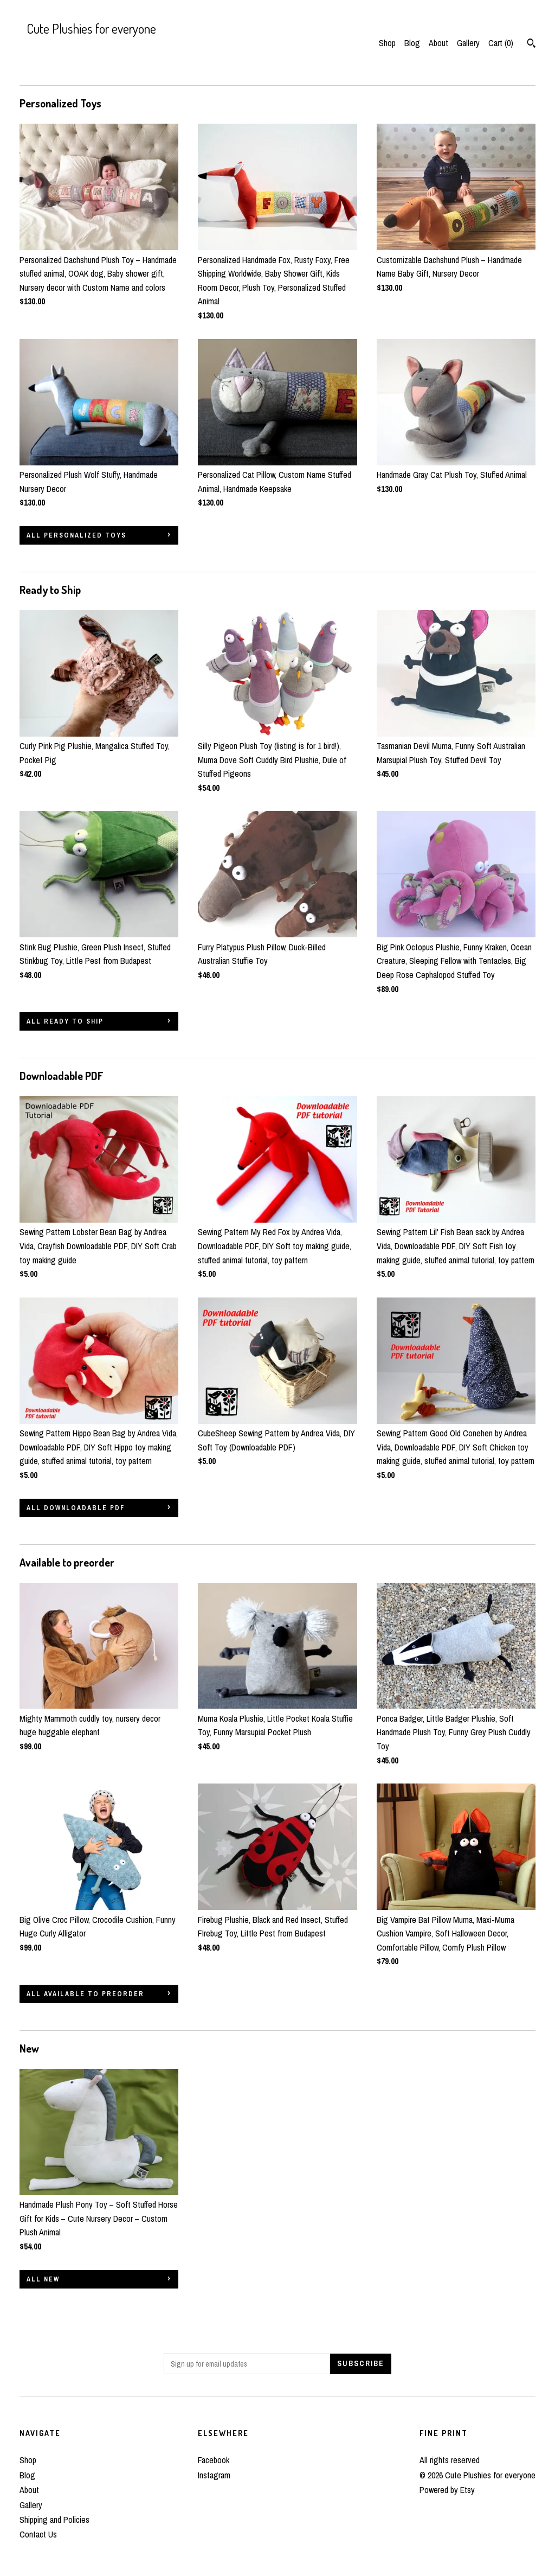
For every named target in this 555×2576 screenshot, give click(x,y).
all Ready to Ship (65, 1021)
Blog (412, 43)
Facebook (213, 2460)
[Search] (531, 44)
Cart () (500, 43)
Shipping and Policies (54, 2520)
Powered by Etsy (447, 2490)
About (438, 43)
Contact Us (38, 2534)
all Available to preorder (85, 1994)
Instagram (214, 2475)
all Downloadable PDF (76, 1508)
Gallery (468, 43)
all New (43, 2279)
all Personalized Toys (76, 535)
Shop (387, 43)
